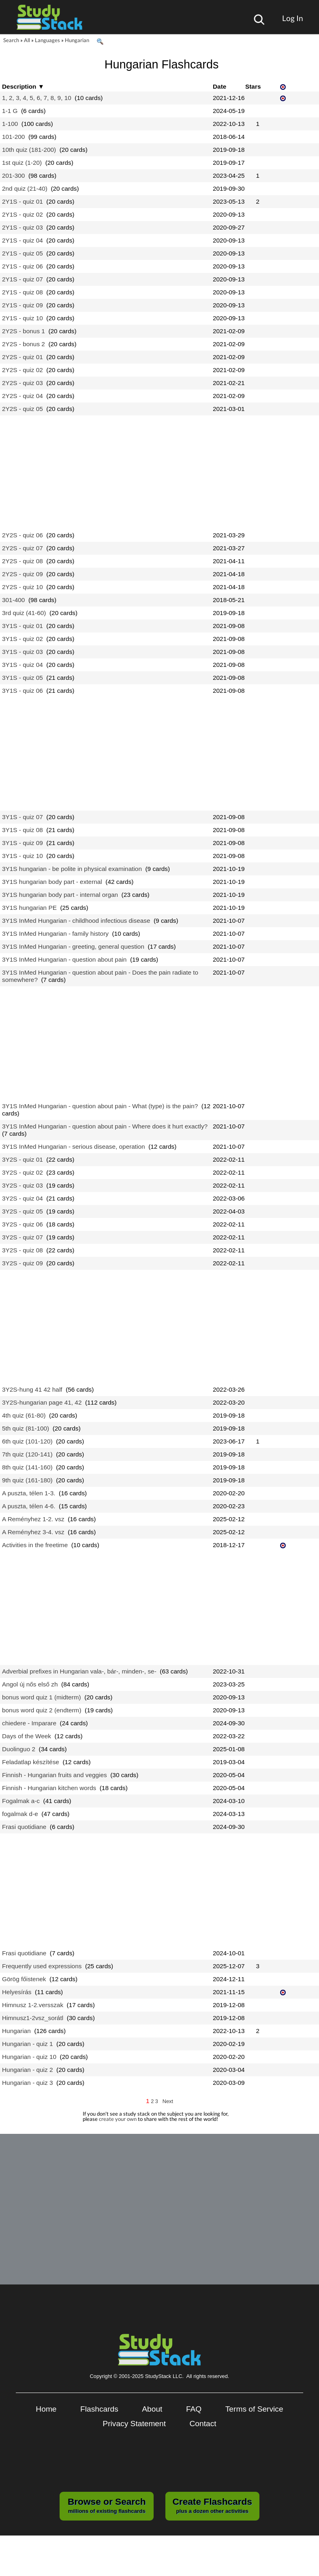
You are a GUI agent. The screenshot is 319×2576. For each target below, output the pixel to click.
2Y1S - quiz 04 (22, 240)
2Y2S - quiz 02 (22, 369)
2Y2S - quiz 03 (22, 382)
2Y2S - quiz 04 (22, 395)
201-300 (13, 175)
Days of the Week (26, 1736)
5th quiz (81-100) (25, 1428)
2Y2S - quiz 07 (22, 548)
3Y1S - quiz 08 (22, 829)
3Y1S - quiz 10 (22, 855)
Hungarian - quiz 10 (29, 2056)
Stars (253, 86)
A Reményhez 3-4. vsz (33, 1532)
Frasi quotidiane (24, 1826)
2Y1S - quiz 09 (22, 305)
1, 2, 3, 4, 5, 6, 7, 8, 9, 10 (36, 97)
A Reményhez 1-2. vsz (33, 1519)
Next (168, 2101)
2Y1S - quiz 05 (22, 253)
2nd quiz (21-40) (24, 188)
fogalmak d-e (20, 1813)
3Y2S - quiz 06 (22, 1224)
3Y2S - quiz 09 (22, 1263)
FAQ (193, 2409)
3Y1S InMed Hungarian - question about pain (64, 959)
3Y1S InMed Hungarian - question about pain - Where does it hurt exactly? (105, 1126)
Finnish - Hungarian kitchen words (49, 1787)
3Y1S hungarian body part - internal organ (60, 894)
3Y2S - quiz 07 (22, 1237)
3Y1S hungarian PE (29, 907)
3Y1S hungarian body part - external (52, 881)
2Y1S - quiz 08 (22, 292)
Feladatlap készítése (30, 1761)
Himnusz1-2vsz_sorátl (32, 2017)
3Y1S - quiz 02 (22, 638)
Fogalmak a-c (21, 1800)
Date (219, 86)
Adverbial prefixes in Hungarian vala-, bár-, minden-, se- (79, 1671)
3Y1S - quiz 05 (22, 677)
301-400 (13, 599)
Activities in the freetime (35, 1544)
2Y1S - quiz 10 (22, 318)
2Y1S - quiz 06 (22, 266)
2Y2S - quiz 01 (22, 356)
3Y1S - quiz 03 (22, 651)
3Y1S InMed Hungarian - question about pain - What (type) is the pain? (100, 1106)
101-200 (13, 136)
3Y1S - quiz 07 (22, 816)
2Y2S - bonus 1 (23, 331)
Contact (203, 2423)
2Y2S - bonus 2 (23, 344)
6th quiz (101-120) (27, 1441)
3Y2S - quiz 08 (22, 1250)
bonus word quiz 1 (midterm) (41, 1697)
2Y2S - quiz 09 (22, 574)
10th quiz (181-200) (29, 149)
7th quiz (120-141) (27, 1454)
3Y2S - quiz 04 (22, 1198)
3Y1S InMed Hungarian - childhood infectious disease (76, 920)
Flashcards (99, 2409)
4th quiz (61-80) (24, 1415)
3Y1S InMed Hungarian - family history (55, 933)
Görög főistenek (24, 1979)
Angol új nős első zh (30, 1684)
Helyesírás (17, 1991)
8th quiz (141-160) (27, 1467)
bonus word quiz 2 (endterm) (41, 1710)
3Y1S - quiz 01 (22, 625)
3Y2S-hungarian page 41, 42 (41, 1402)
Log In (292, 18)
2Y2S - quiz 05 (22, 408)
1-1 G (9, 110)
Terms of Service (254, 2409)
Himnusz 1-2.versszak (32, 2004)
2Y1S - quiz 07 (22, 279)
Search (11, 40)
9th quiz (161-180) (27, 1480)
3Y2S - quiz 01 (22, 1159)
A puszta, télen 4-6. (29, 1506)
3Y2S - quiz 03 (22, 1185)
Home (46, 2409)
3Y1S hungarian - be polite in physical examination (72, 868)
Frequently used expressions (41, 1966)
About (152, 2409)
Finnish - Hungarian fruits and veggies (54, 1774)
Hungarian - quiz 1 (27, 2043)
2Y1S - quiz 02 (22, 214)
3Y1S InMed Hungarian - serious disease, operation (73, 1146)
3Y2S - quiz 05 (22, 1211)
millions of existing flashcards (107, 2505)
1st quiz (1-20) (22, 162)
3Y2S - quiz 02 (22, 1172)
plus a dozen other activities (212, 2505)
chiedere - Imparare (29, 1723)
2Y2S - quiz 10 (22, 586)
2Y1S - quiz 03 (22, 227)
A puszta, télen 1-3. (29, 1493)
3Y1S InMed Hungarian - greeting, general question (73, 946)
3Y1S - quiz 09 (22, 842)
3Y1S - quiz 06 (22, 690)
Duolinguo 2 (18, 1749)
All (27, 40)
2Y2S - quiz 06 (22, 535)
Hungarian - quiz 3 (27, 2082)
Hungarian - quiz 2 (27, 2069)
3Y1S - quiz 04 (22, 664)
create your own (118, 2119)
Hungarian (77, 40)
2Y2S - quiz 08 (22, 561)
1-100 (10, 123)
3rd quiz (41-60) (24, 612)
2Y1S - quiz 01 (22, 201)
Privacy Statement (134, 2423)
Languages (47, 40)
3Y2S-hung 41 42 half (32, 1389)
